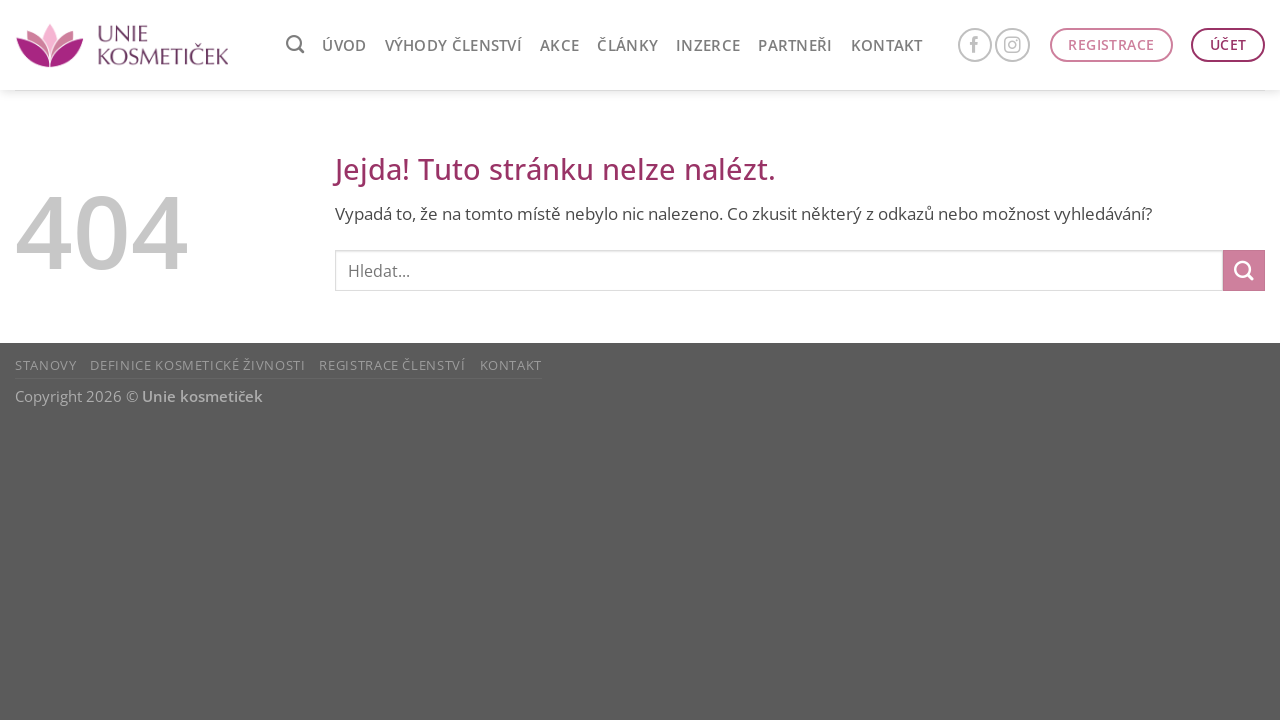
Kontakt (887, 45)
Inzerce (708, 45)
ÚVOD (344, 45)
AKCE (559, 45)
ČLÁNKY (627, 45)
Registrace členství (392, 365)
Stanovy (46, 365)
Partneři (795, 45)
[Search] (295, 45)
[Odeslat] (1244, 270)
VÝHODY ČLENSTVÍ (454, 45)
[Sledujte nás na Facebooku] (975, 45)
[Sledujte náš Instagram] (1012, 45)
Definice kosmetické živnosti (197, 365)
